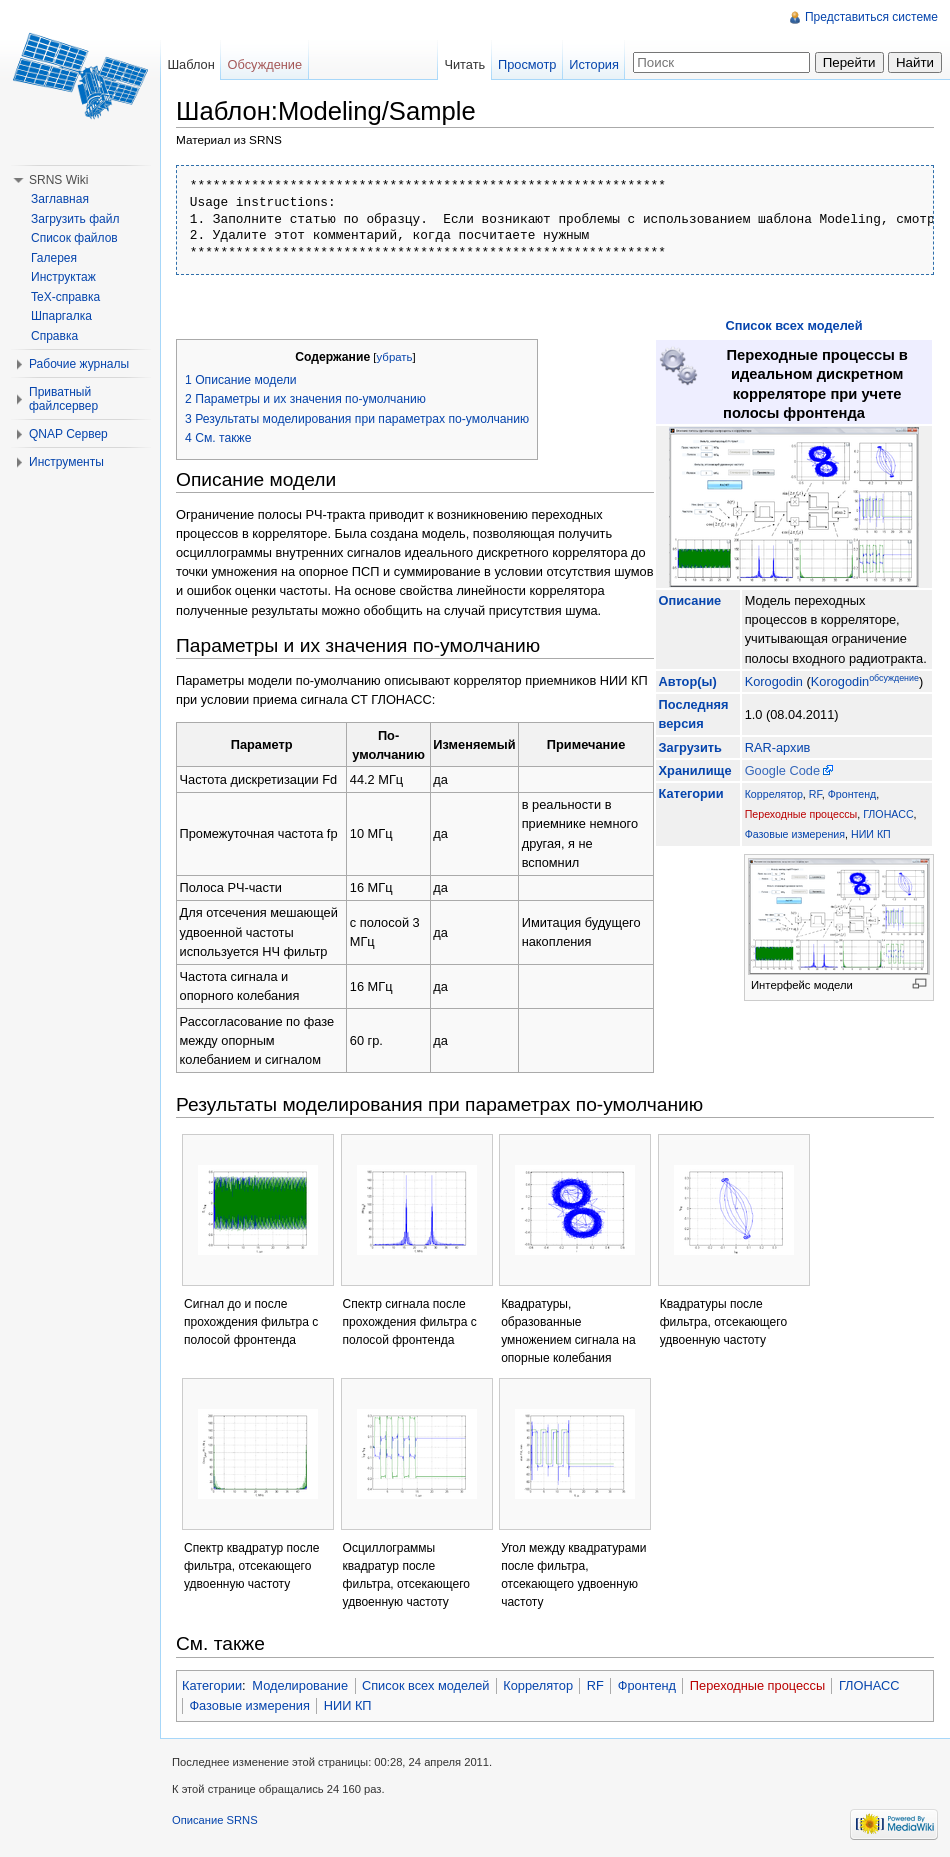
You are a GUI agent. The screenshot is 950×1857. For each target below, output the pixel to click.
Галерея (54, 258)
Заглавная (60, 199)
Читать (464, 64)
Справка (54, 336)
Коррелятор (774, 794)
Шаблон (190, 64)
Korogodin (774, 681)
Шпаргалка (61, 316)
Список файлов (74, 238)
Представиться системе (871, 17)
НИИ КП (871, 834)
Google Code (782, 770)
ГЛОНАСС (888, 814)
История (594, 64)
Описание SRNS (215, 1820)
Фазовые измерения (795, 834)
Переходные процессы (801, 814)
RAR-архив (778, 747)
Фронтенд (852, 794)
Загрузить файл (75, 219)
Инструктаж (63, 277)
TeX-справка (65, 297)
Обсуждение (265, 64)
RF (815, 794)
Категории (212, 1685)
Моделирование (300, 1685)
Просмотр (527, 64)
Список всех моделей (793, 325)
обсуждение (894, 678)
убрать (395, 357)
